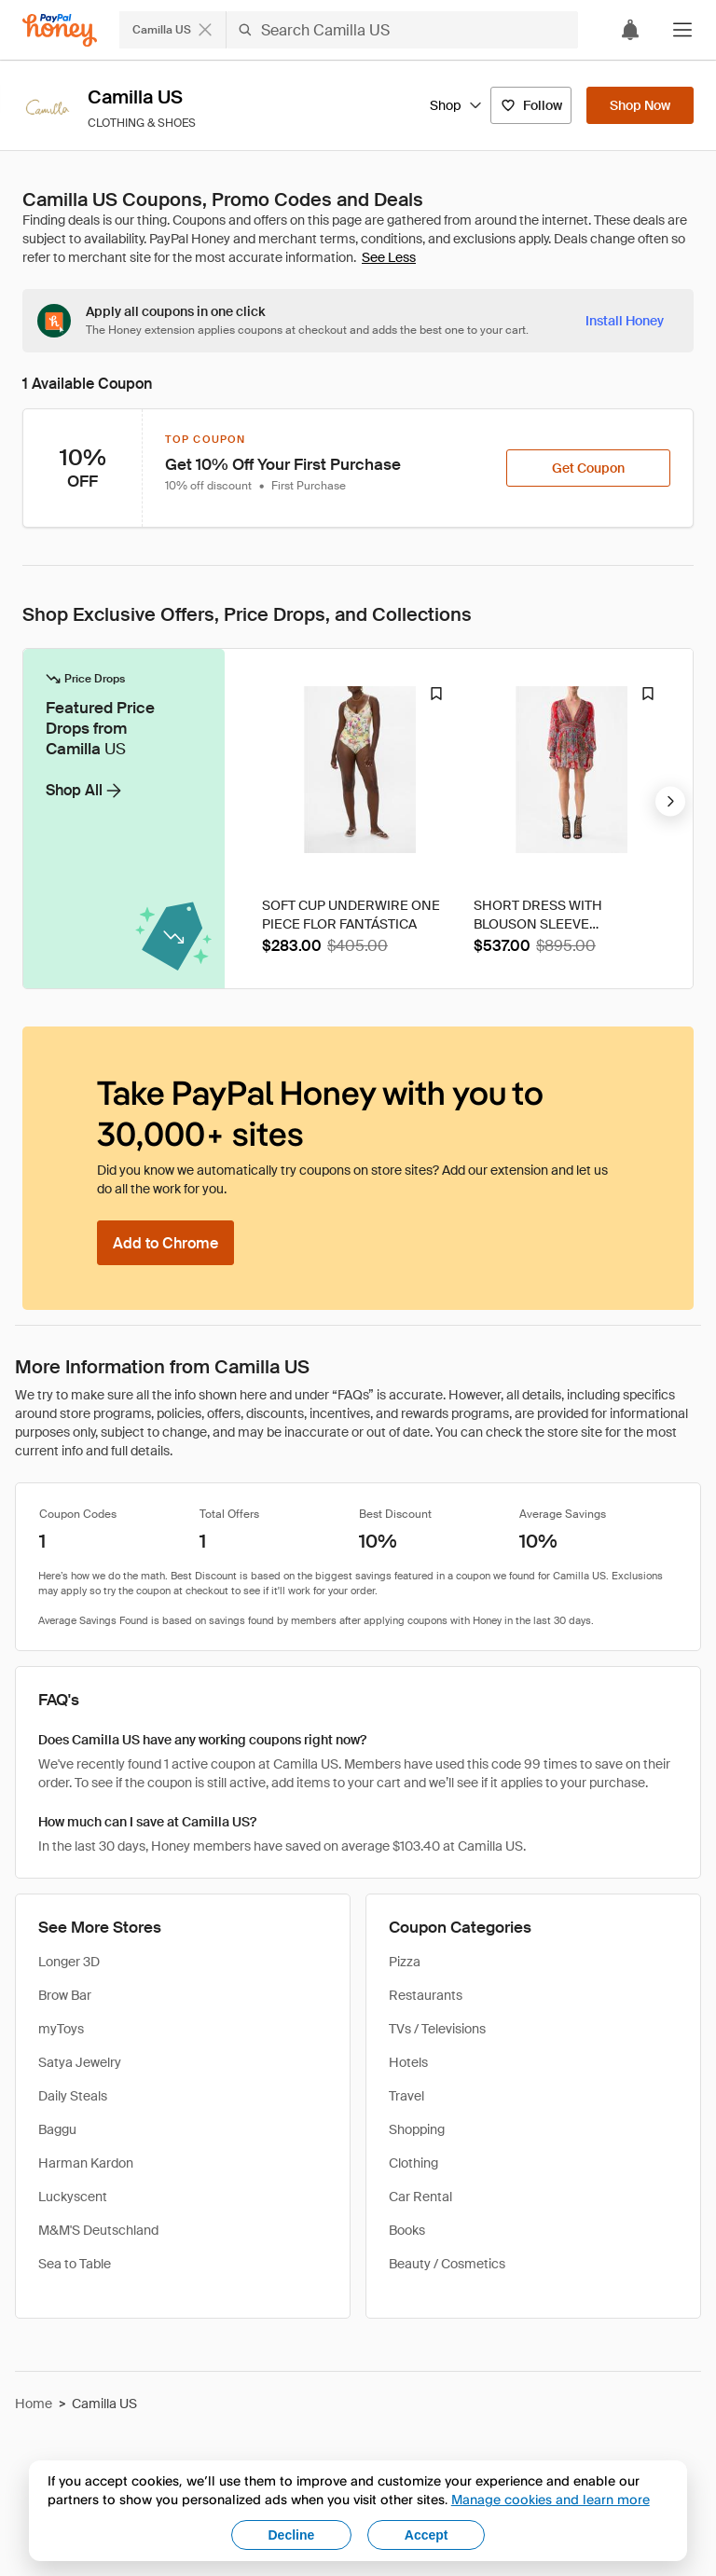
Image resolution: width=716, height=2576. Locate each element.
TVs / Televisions (437, 2028)
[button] (682, 30)
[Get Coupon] (588, 468)
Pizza (404, 1961)
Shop (456, 105)
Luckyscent (72, 2196)
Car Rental (420, 2196)
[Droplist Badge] (436, 693)
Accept (426, 2535)
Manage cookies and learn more (550, 2499)
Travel (406, 2095)
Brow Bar (64, 1995)
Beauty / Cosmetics (447, 2263)
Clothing (413, 2163)
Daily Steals (72, 2095)
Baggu (57, 2129)
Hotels (408, 2062)
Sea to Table (74, 2263)
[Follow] (530, 105)
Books (407, 2230)
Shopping (417, 2129)
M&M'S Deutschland (98, 2230)
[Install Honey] (624, 320)
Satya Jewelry (79, 2062)
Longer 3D (69, 1961)
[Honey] (59, 30)
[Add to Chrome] (165, 1242)
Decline (291, 2535)
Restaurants (425, 1995)
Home (33, 2403)
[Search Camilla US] (402, 29)
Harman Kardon (85, 2163)
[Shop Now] (640, 105)
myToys (61, 2028)
